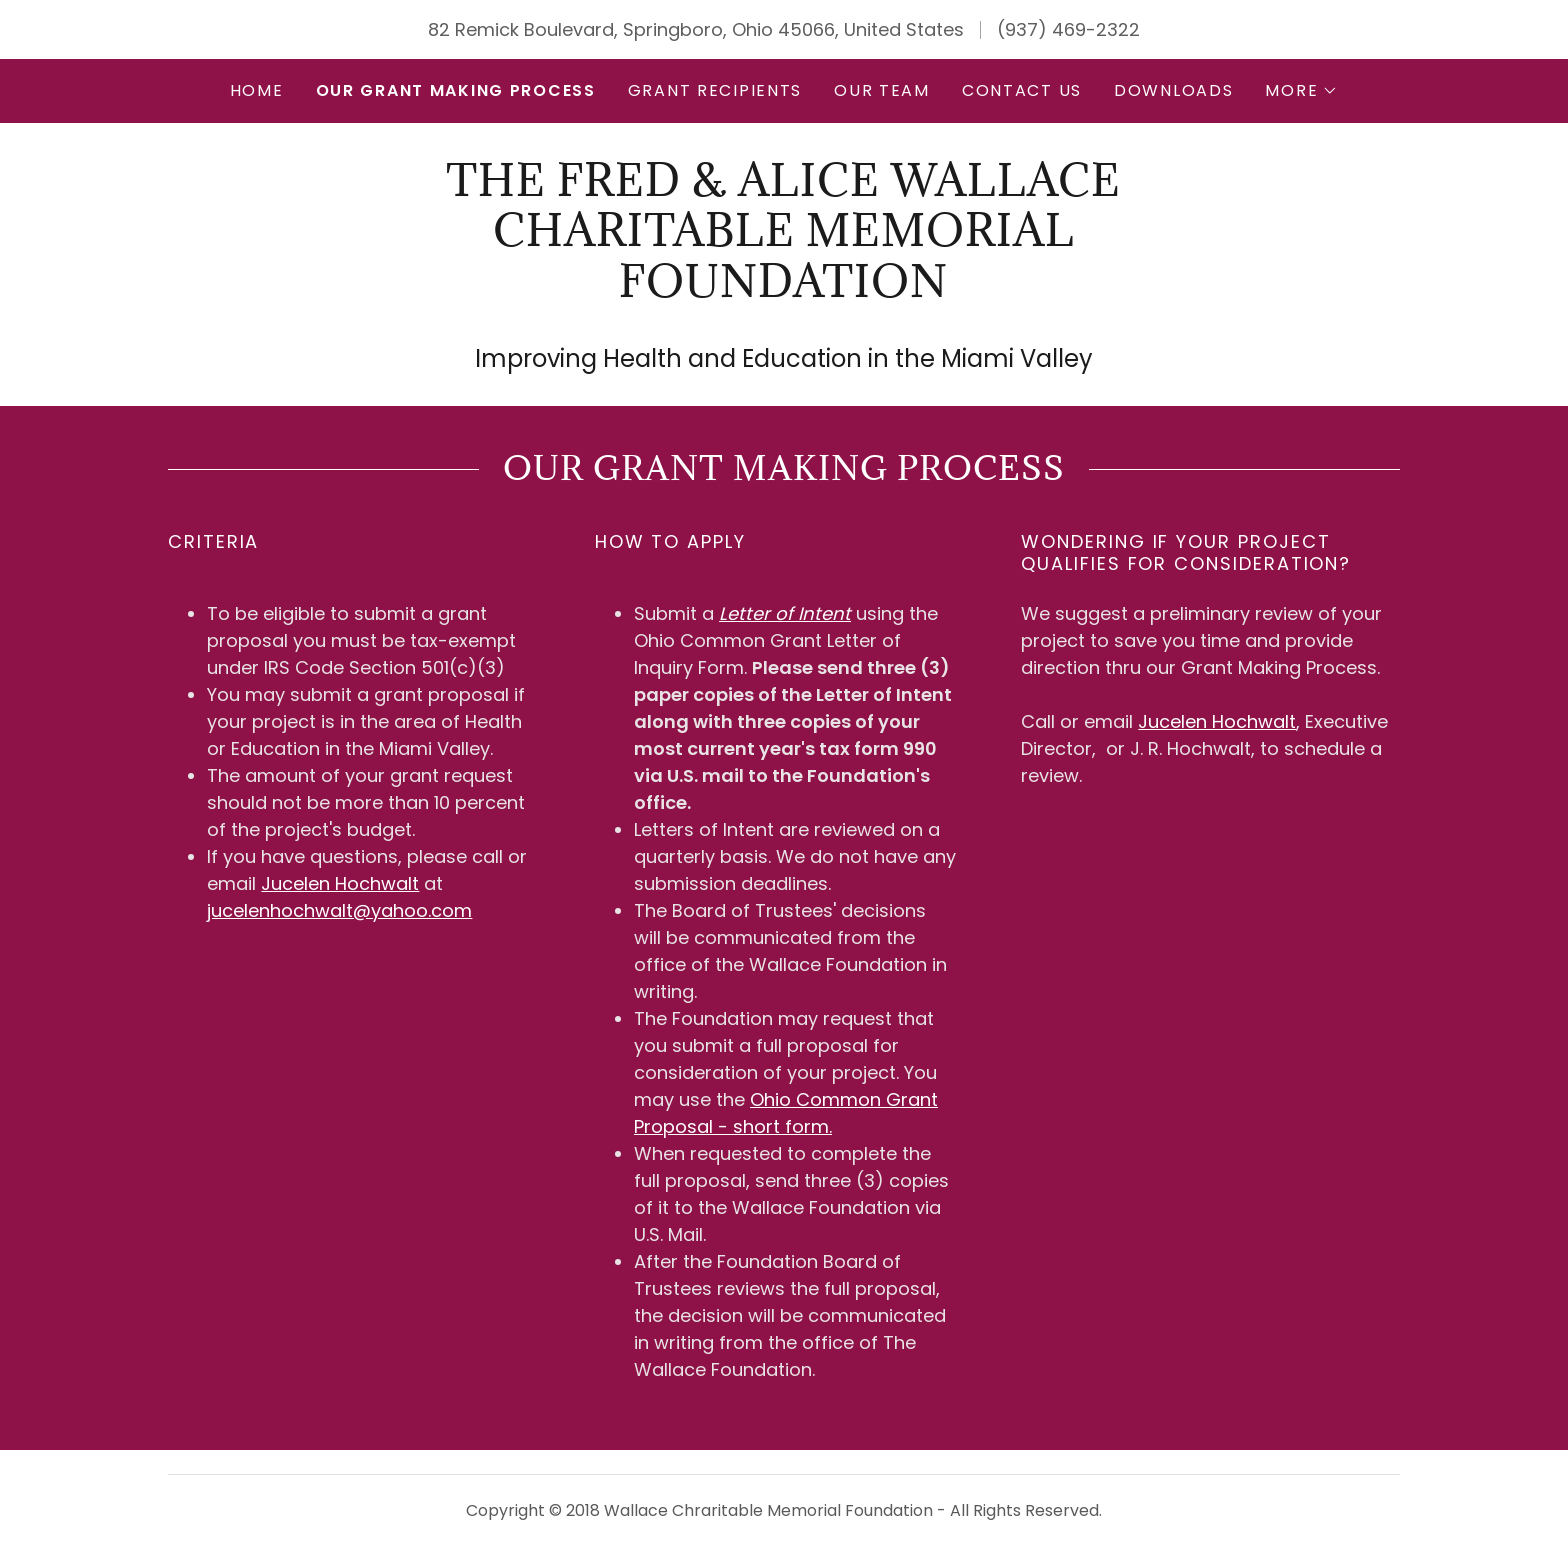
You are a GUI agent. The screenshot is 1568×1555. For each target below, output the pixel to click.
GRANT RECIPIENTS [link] (715, 90)
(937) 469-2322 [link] (1068, 29)
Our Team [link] (882, 90)
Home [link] (257, 90)
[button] (1301, 91)
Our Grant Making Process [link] (456, 90)
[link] (783, 290)
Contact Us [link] (1022, 90)
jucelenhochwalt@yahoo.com (339, 910)
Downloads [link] (1173, 90)
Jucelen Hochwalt (340, 883)
